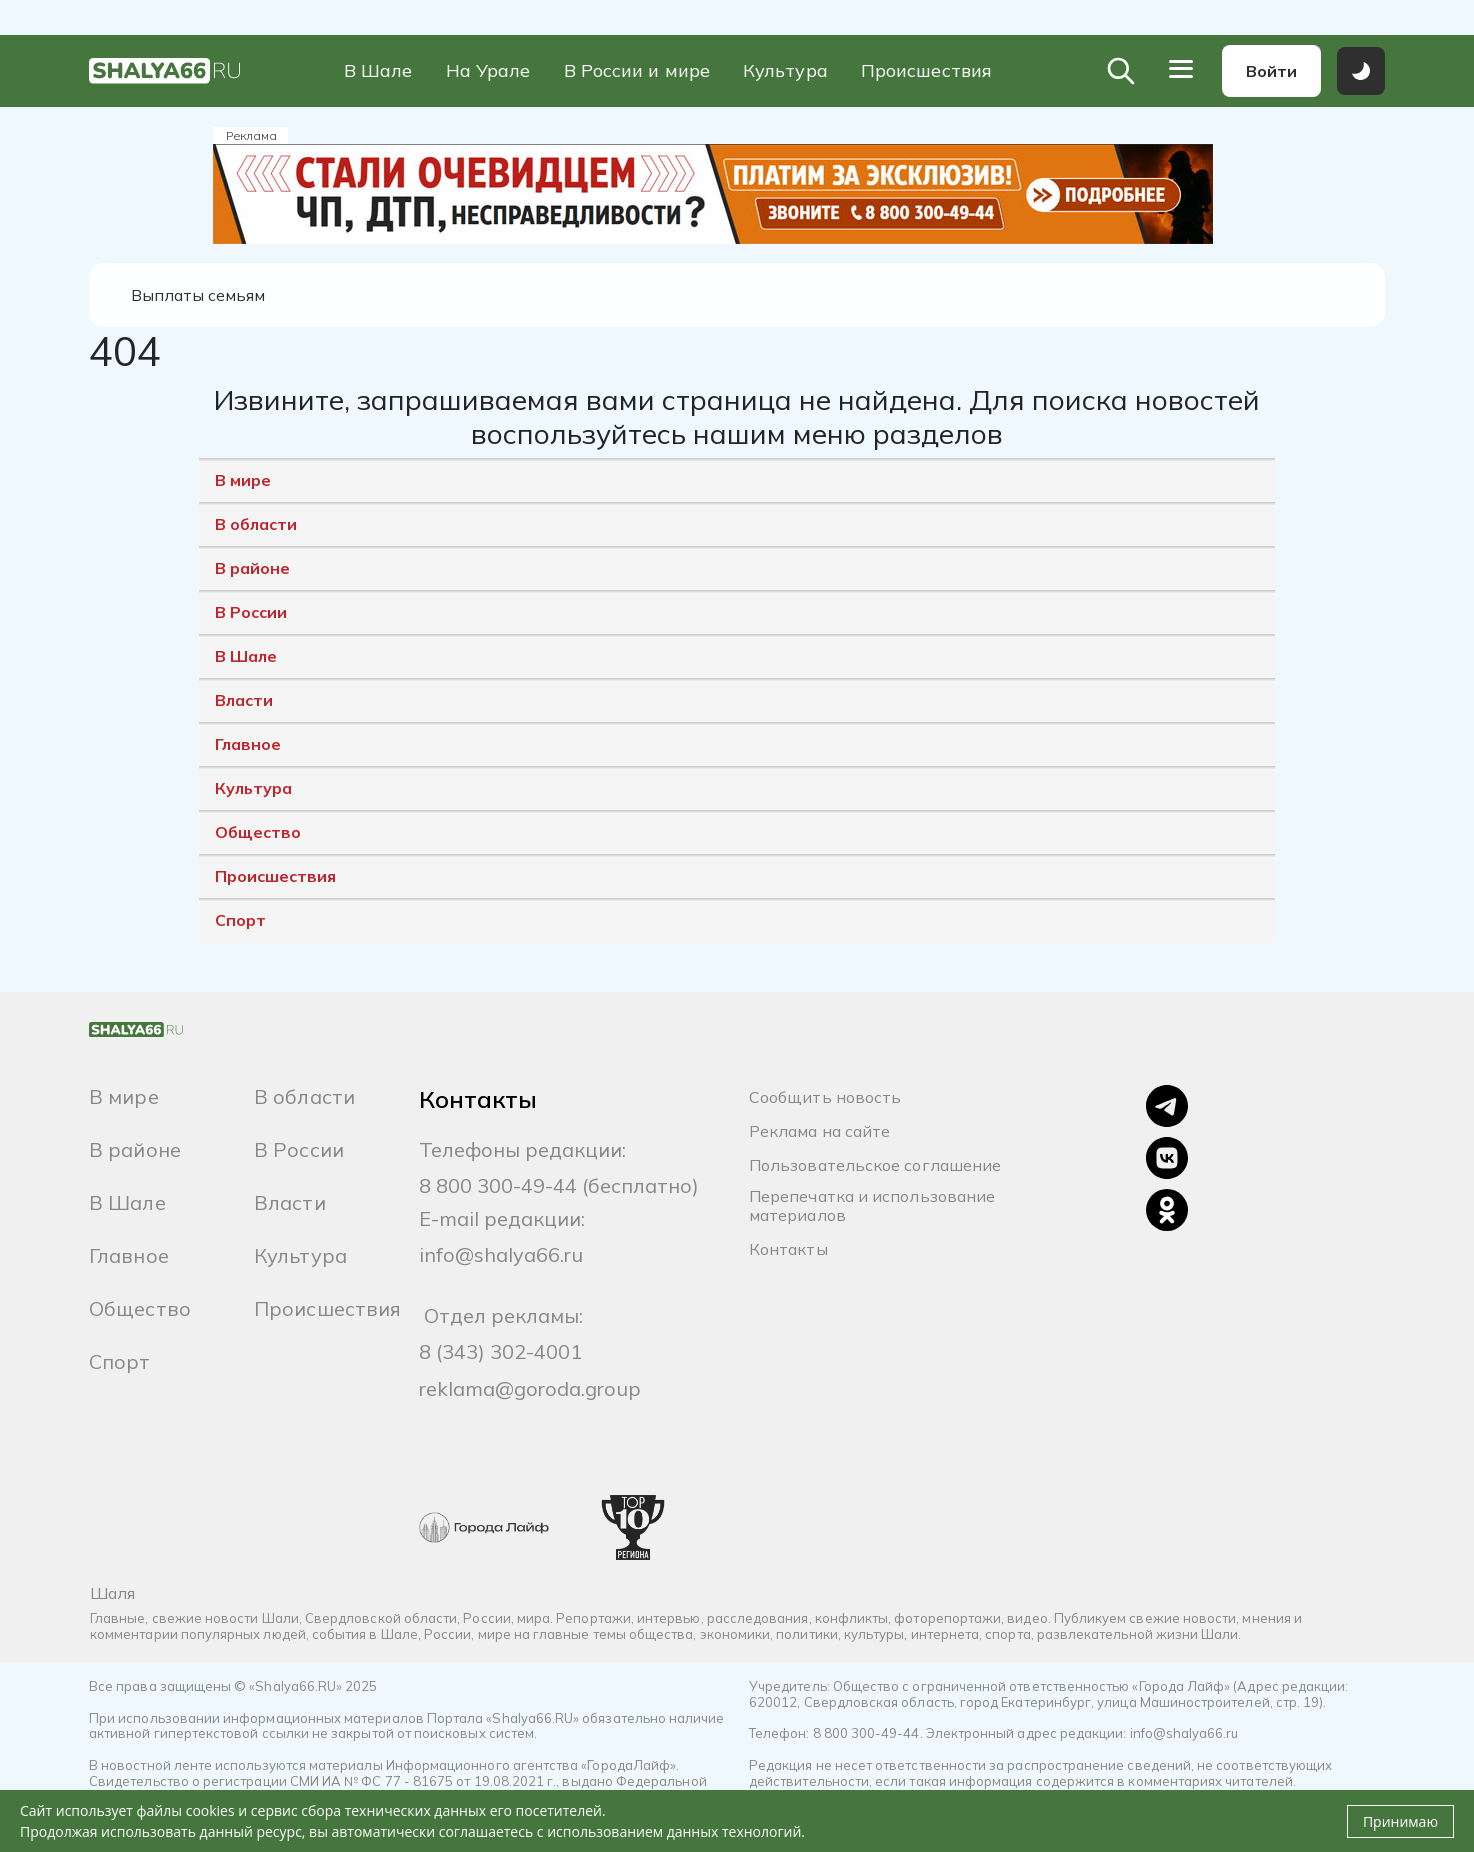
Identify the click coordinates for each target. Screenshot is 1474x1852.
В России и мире (637, 71)
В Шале (378, 71)
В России (251, 613)
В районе (252, 569)
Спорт (240, 921)
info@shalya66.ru (501, 1254)
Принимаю (1400, 1821)
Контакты (788, 1249)
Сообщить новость (825, 1097)
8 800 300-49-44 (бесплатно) (559, 1185)
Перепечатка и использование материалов (872, 1206)
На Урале (488, 71)
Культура (785, 71)
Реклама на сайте (819, 1131)
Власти (244, 701)
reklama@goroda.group (530, 1388)
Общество (258, 833)
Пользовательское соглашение (875, 1165)
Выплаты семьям (199, 296)
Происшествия (926, 71)
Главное (248, 745)
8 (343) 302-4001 (500, 1351)
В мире (243, 481)
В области (256, 525)
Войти (1271, 71)
